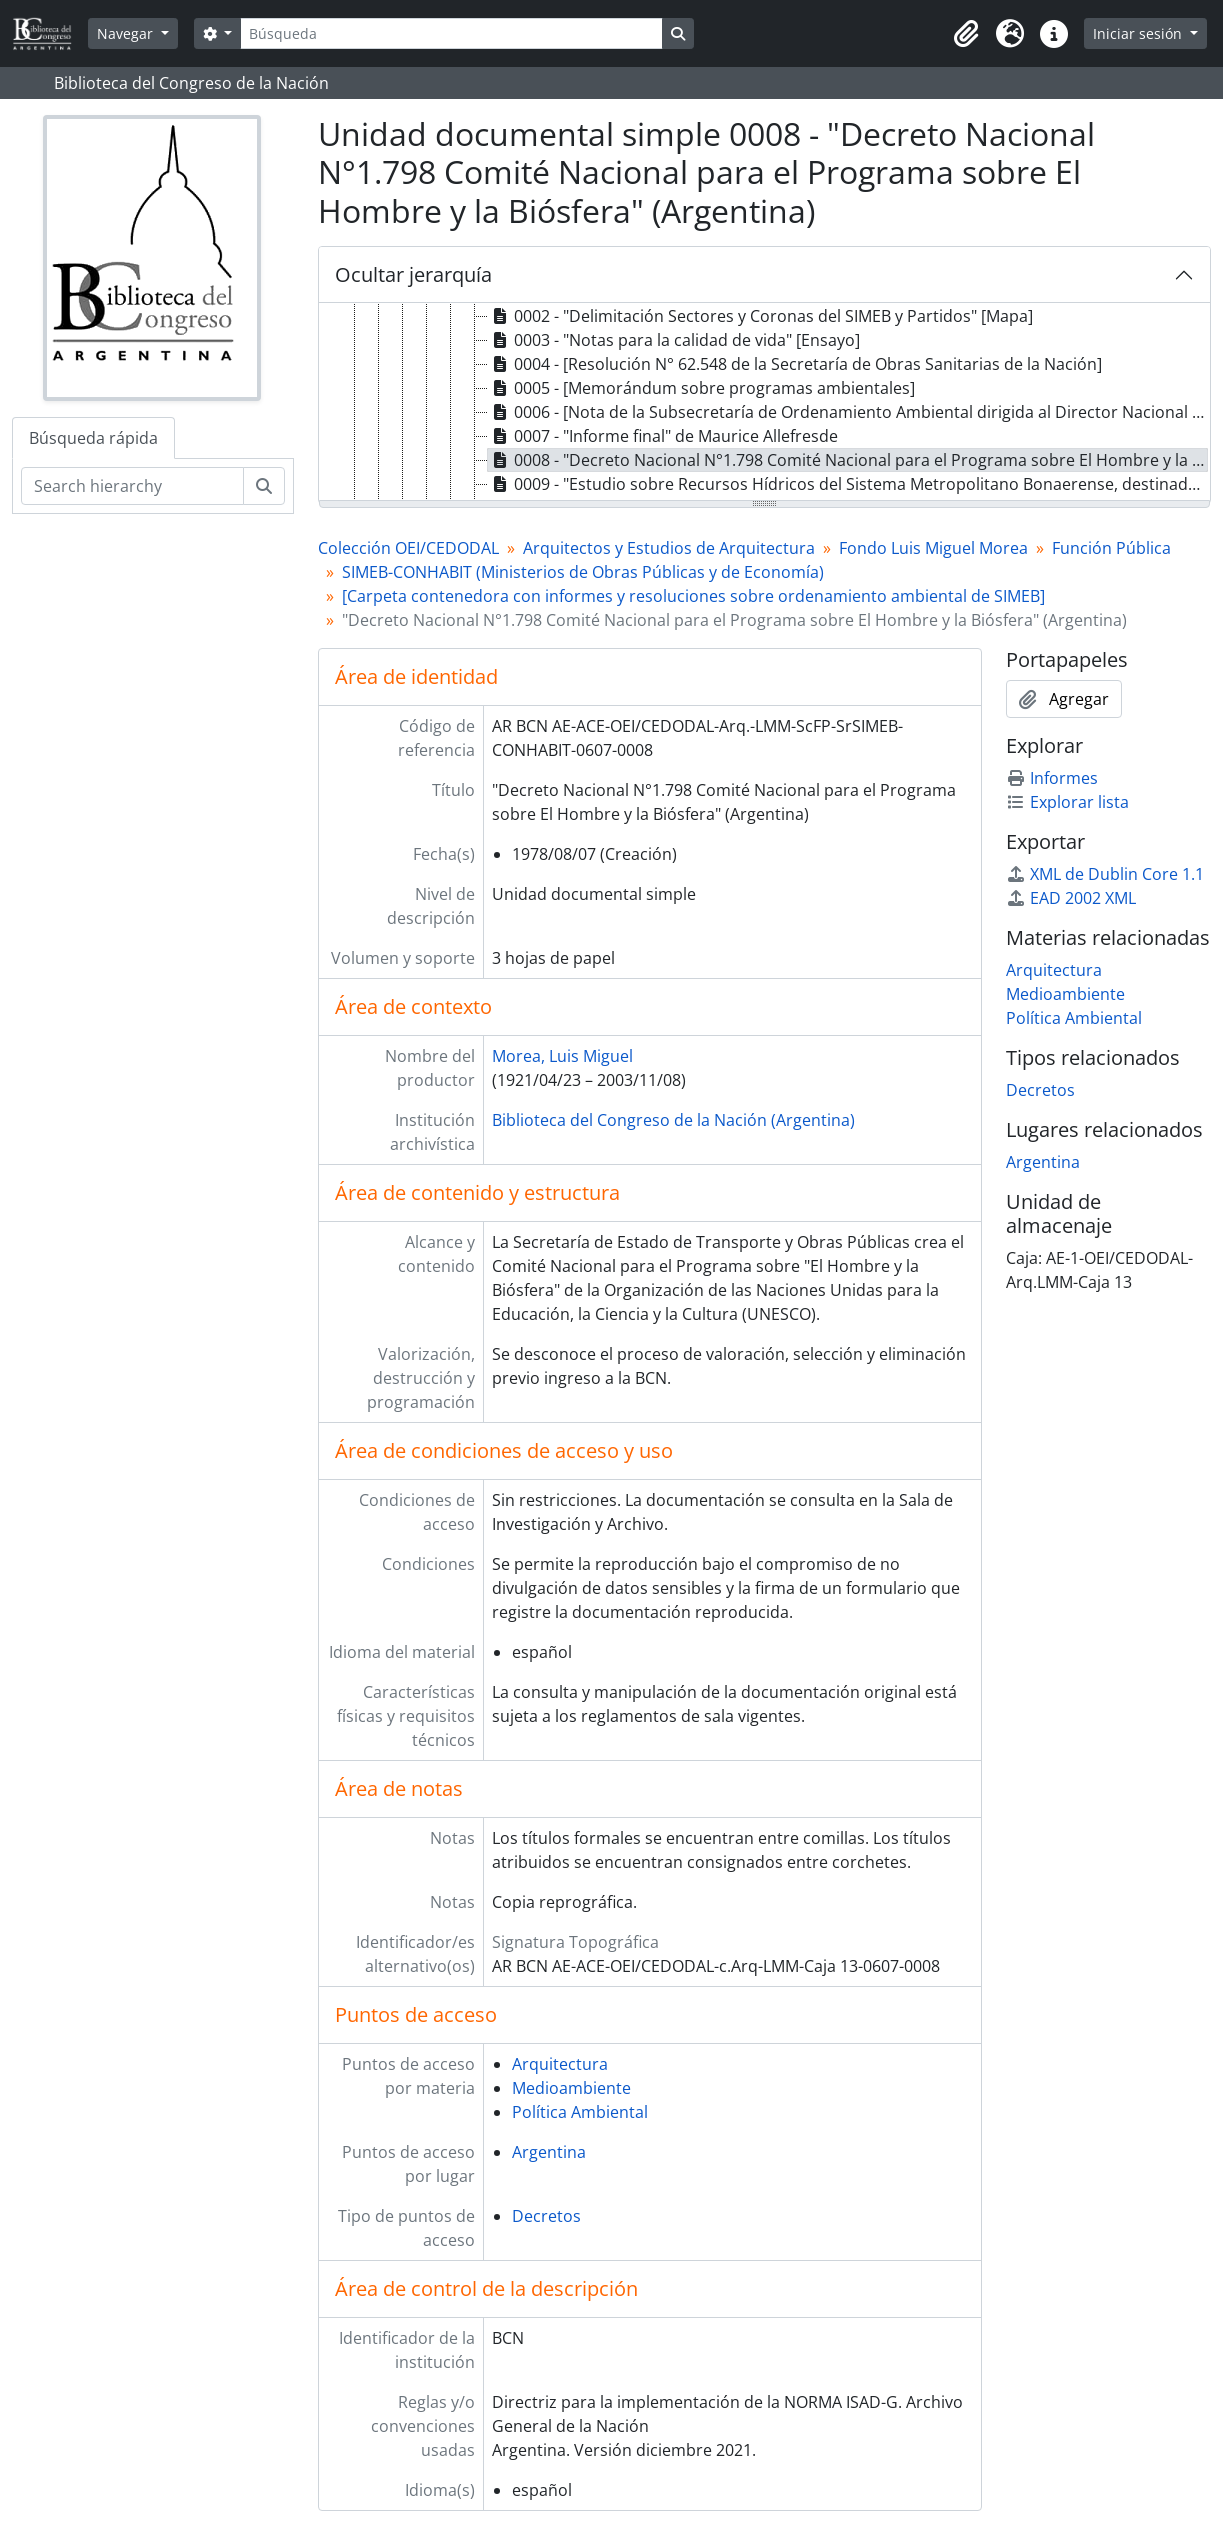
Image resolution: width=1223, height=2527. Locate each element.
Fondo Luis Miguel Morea (933, 548)
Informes (1052, 778)
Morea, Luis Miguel (562, 1056)
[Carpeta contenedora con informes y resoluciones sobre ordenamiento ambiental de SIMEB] (693, 596)
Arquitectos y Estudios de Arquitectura (669, 548)
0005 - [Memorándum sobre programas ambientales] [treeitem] (701, 388)
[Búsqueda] (451, 33)
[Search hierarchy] (132, 486)
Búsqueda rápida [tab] (93, 438)
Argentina (549, 2152)
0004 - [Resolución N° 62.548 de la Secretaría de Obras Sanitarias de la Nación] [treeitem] (795, 364)
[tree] (764, 403)
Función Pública (1111, 548)
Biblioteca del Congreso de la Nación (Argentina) (673, 1120)
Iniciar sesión (1139, 33)
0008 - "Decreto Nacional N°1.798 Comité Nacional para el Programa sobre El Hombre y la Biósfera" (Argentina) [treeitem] (848, 460)
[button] (966, 34)
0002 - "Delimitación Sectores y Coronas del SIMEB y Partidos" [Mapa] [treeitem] (760, 316)
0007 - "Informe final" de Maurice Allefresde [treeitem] (663, 436)
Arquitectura (560, 2064)
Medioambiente (571, 2088)
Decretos (546, 2216)
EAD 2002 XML (1071, 898)
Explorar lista (1067, 802)
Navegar (127, 33)
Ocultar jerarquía (413, 274)
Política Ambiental (580, 2112)
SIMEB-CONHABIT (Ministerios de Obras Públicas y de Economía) (583, 572)
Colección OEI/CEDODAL (408, 548)
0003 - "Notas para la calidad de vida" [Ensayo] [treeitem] (674, 340)
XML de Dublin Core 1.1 (1105, 874)
